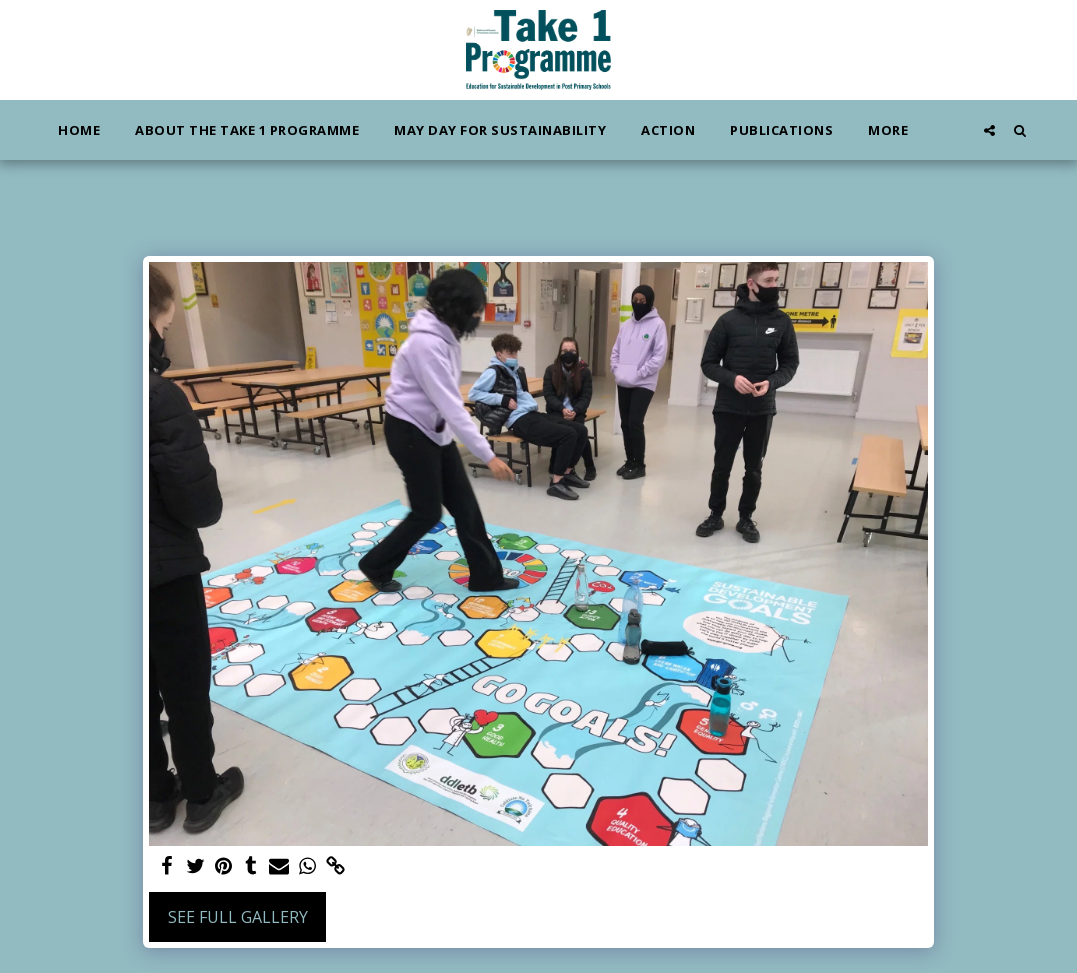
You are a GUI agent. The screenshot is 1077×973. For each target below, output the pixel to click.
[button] (989, 130)
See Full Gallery (238, 917)
